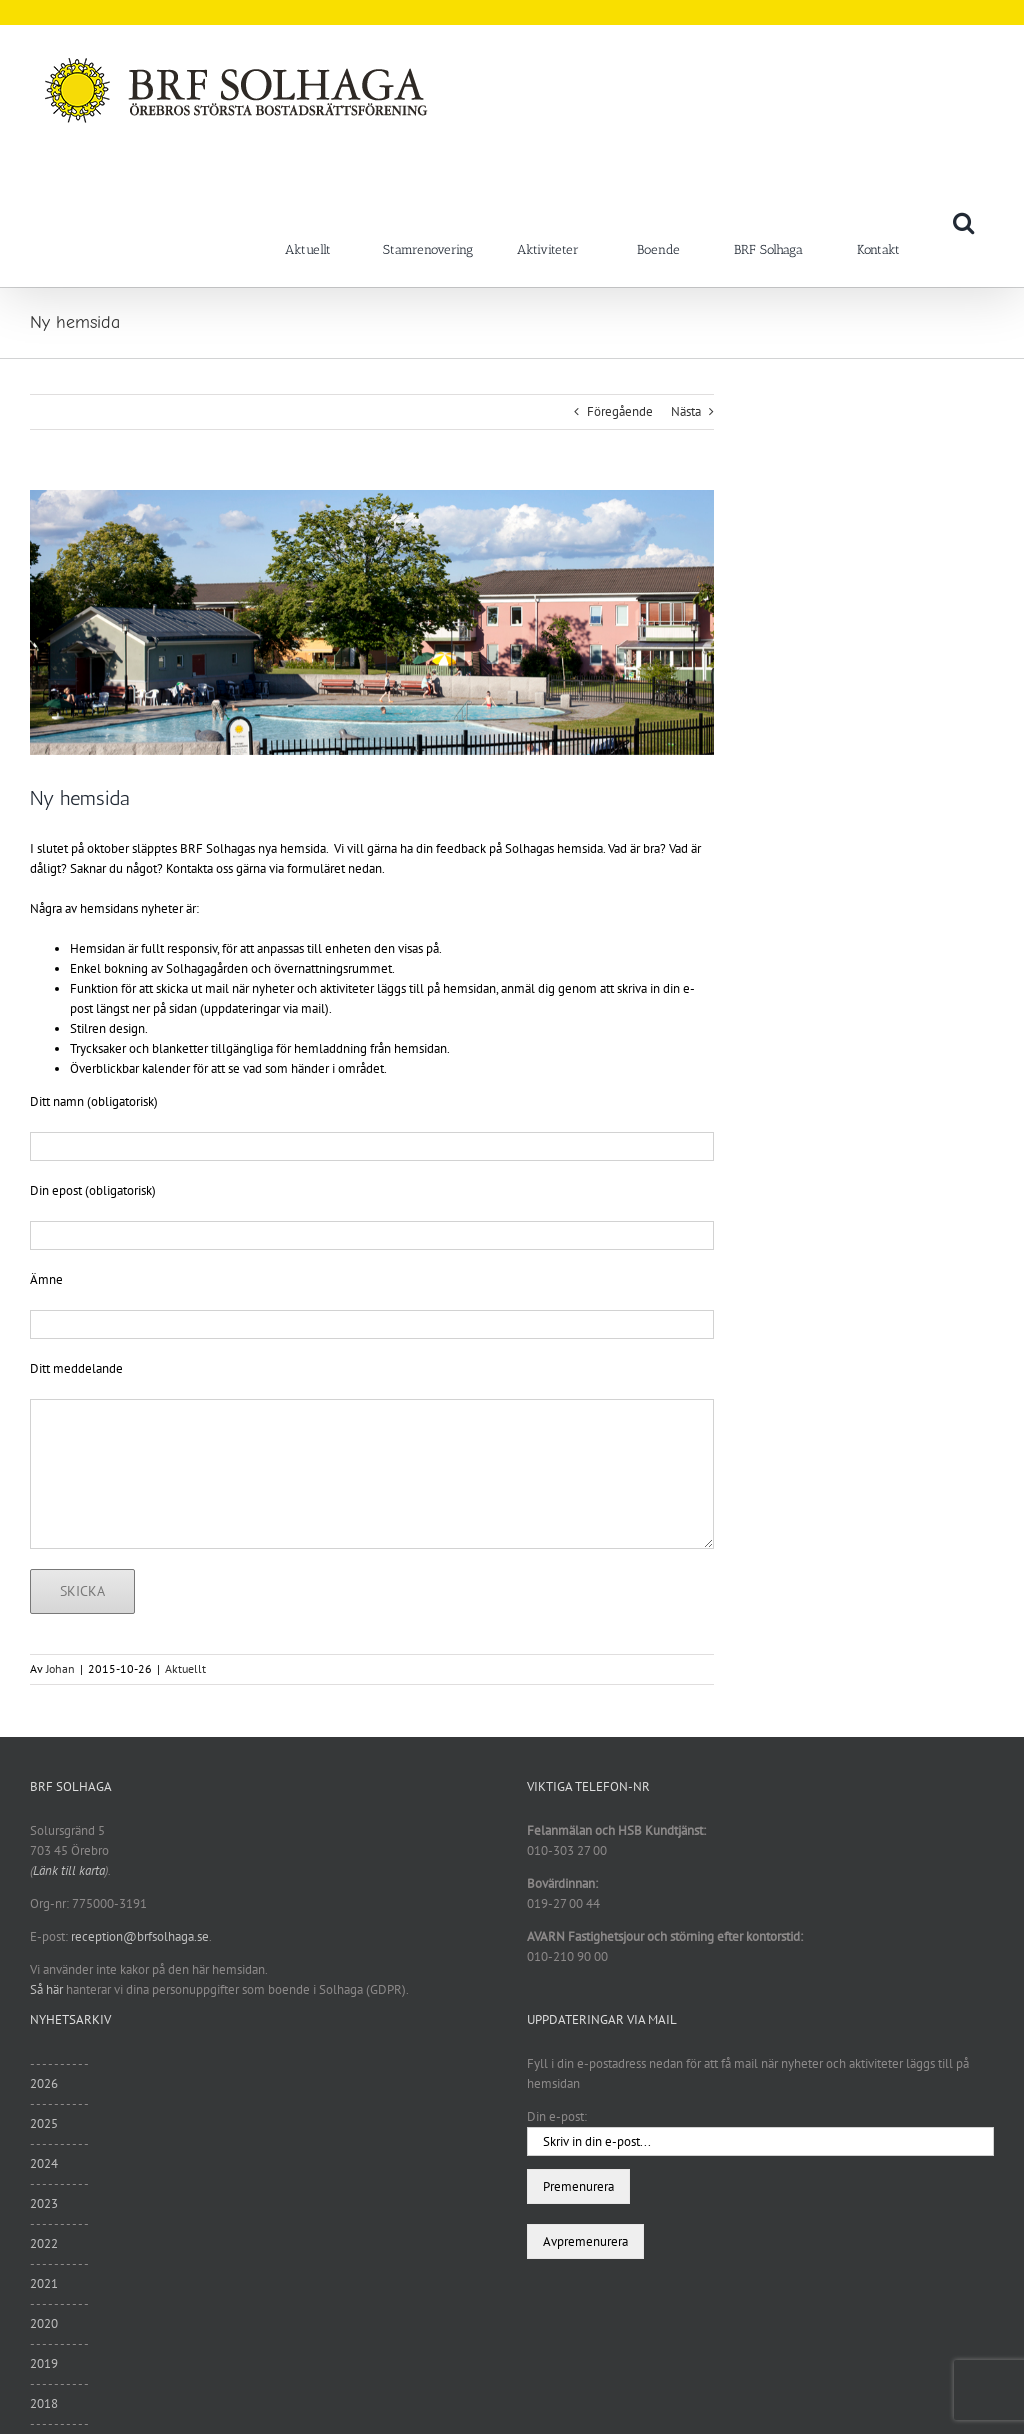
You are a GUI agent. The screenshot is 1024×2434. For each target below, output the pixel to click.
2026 (44, 2083)
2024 (44, 2163)
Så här (46, 1989)
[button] (963, 222)
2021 (44, 2283)
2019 (44, 2363)
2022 (44, 2243)
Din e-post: (557, 2116)
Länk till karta (69, 1870)
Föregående (620, 411)
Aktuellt (185, 1668)
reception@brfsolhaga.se (140, 1936)
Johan (60, 1668)
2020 (44, 2323)
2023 (44, 2203)
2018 (44, 2403)
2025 (44, 2123)
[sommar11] (372, 622)
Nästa (686, 411)
